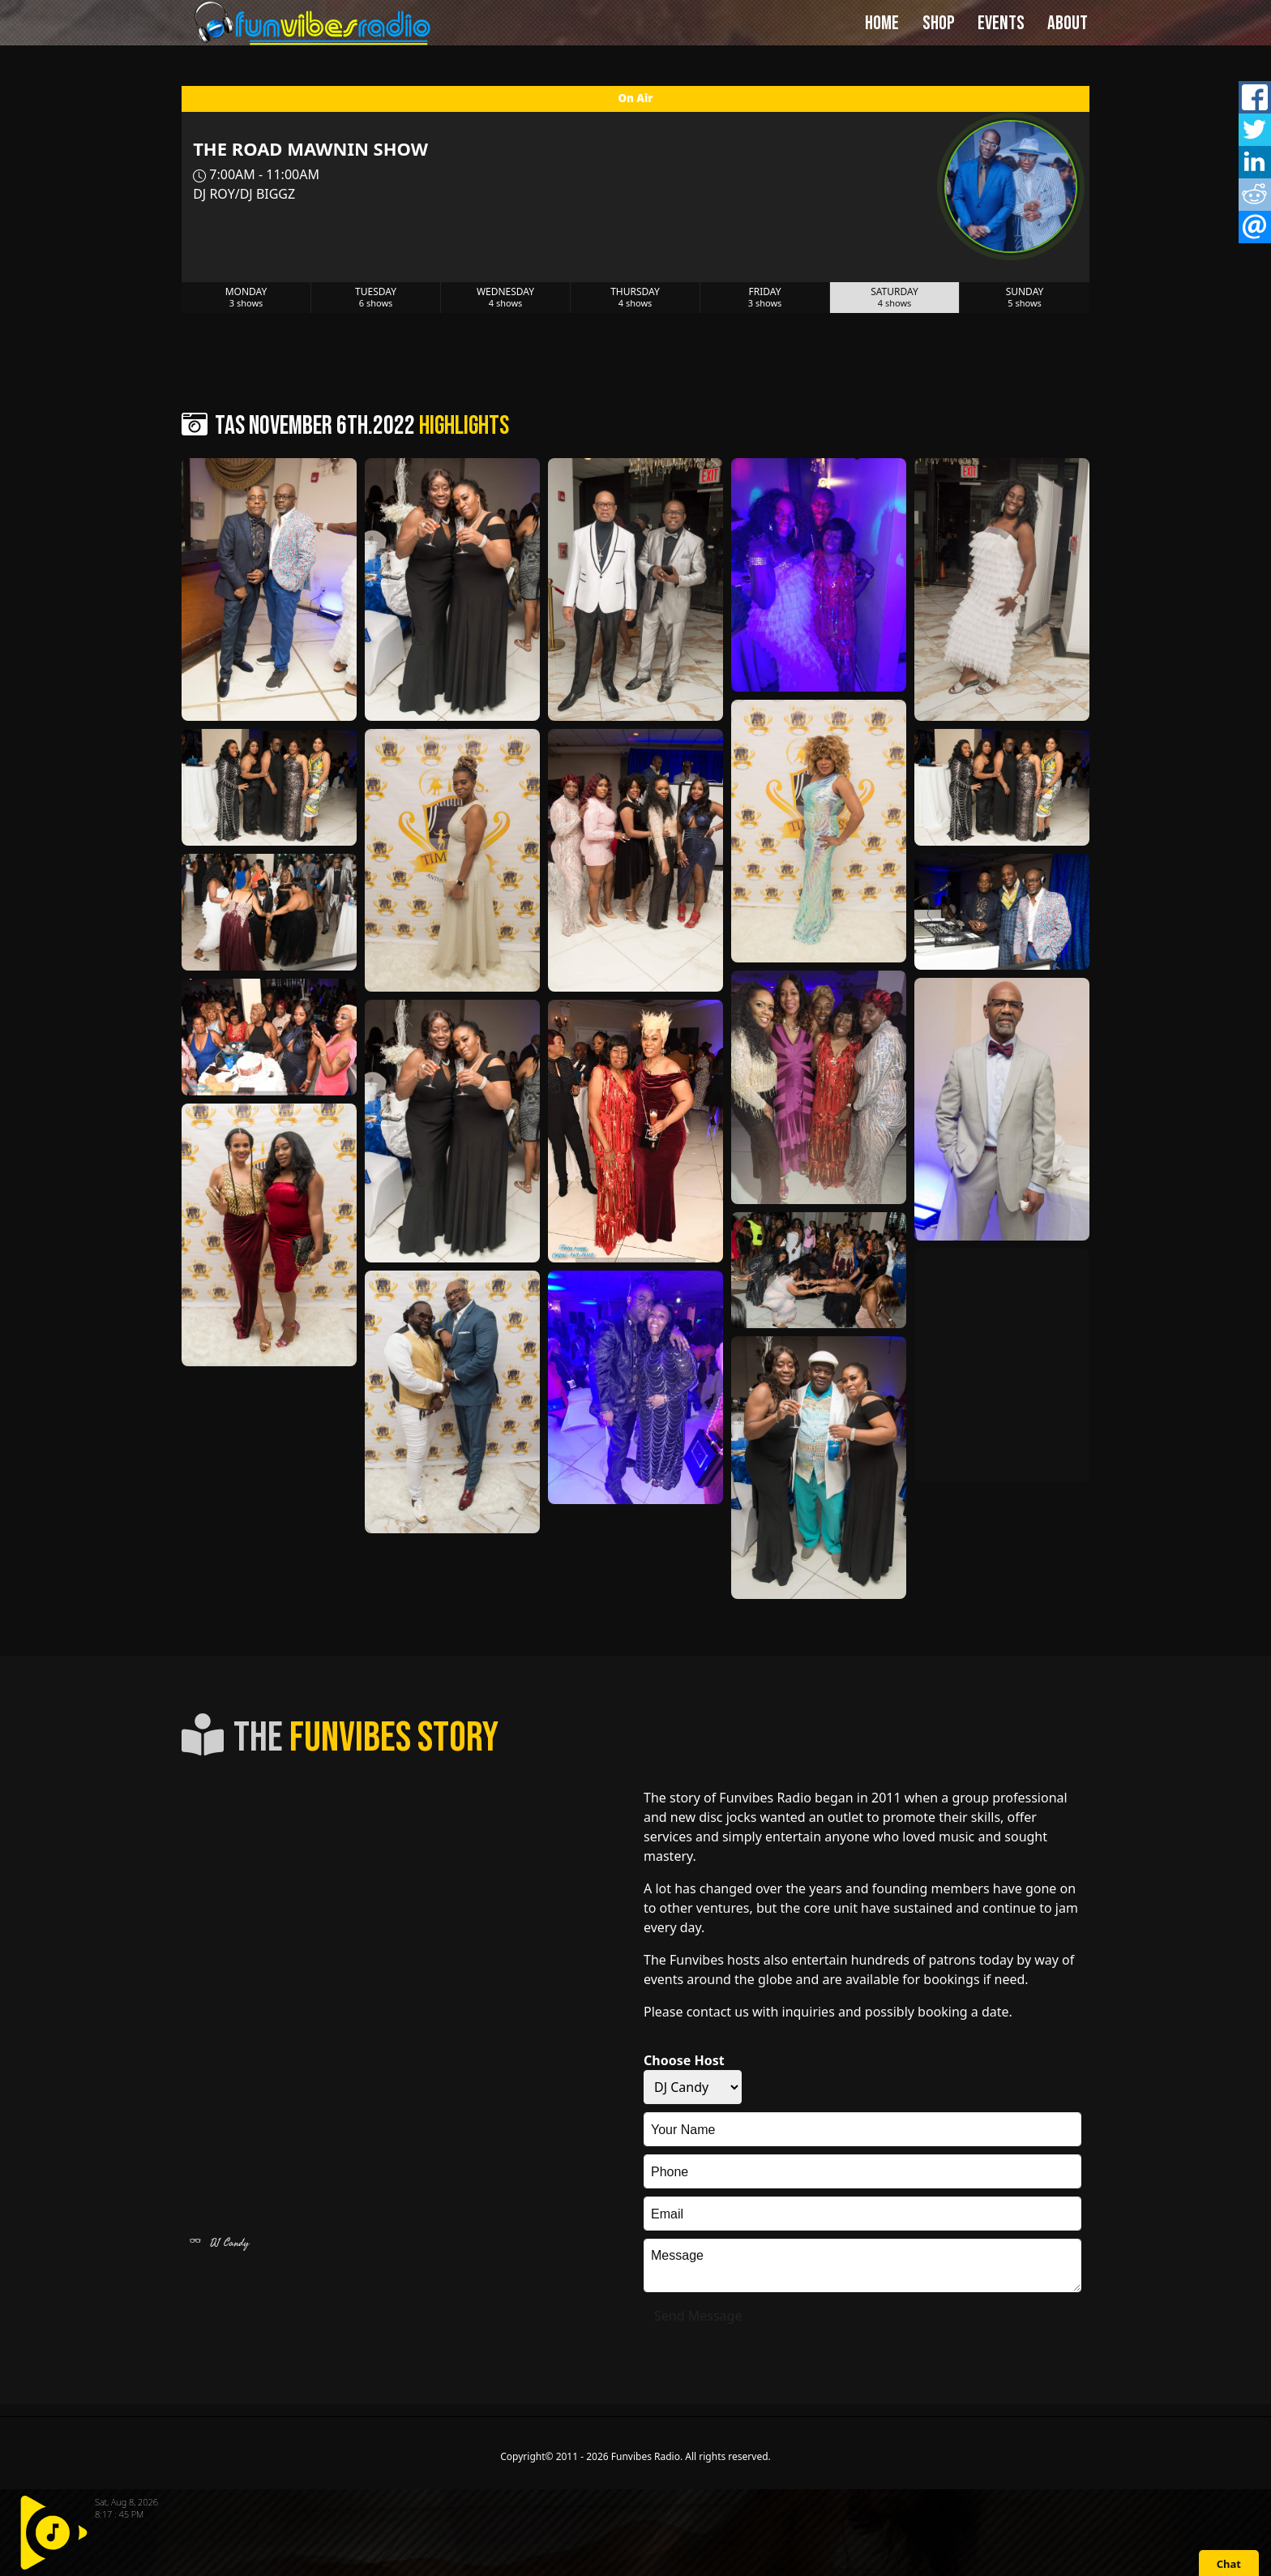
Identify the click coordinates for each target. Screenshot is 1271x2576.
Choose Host (684, 2060)
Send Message (698, 2316)
